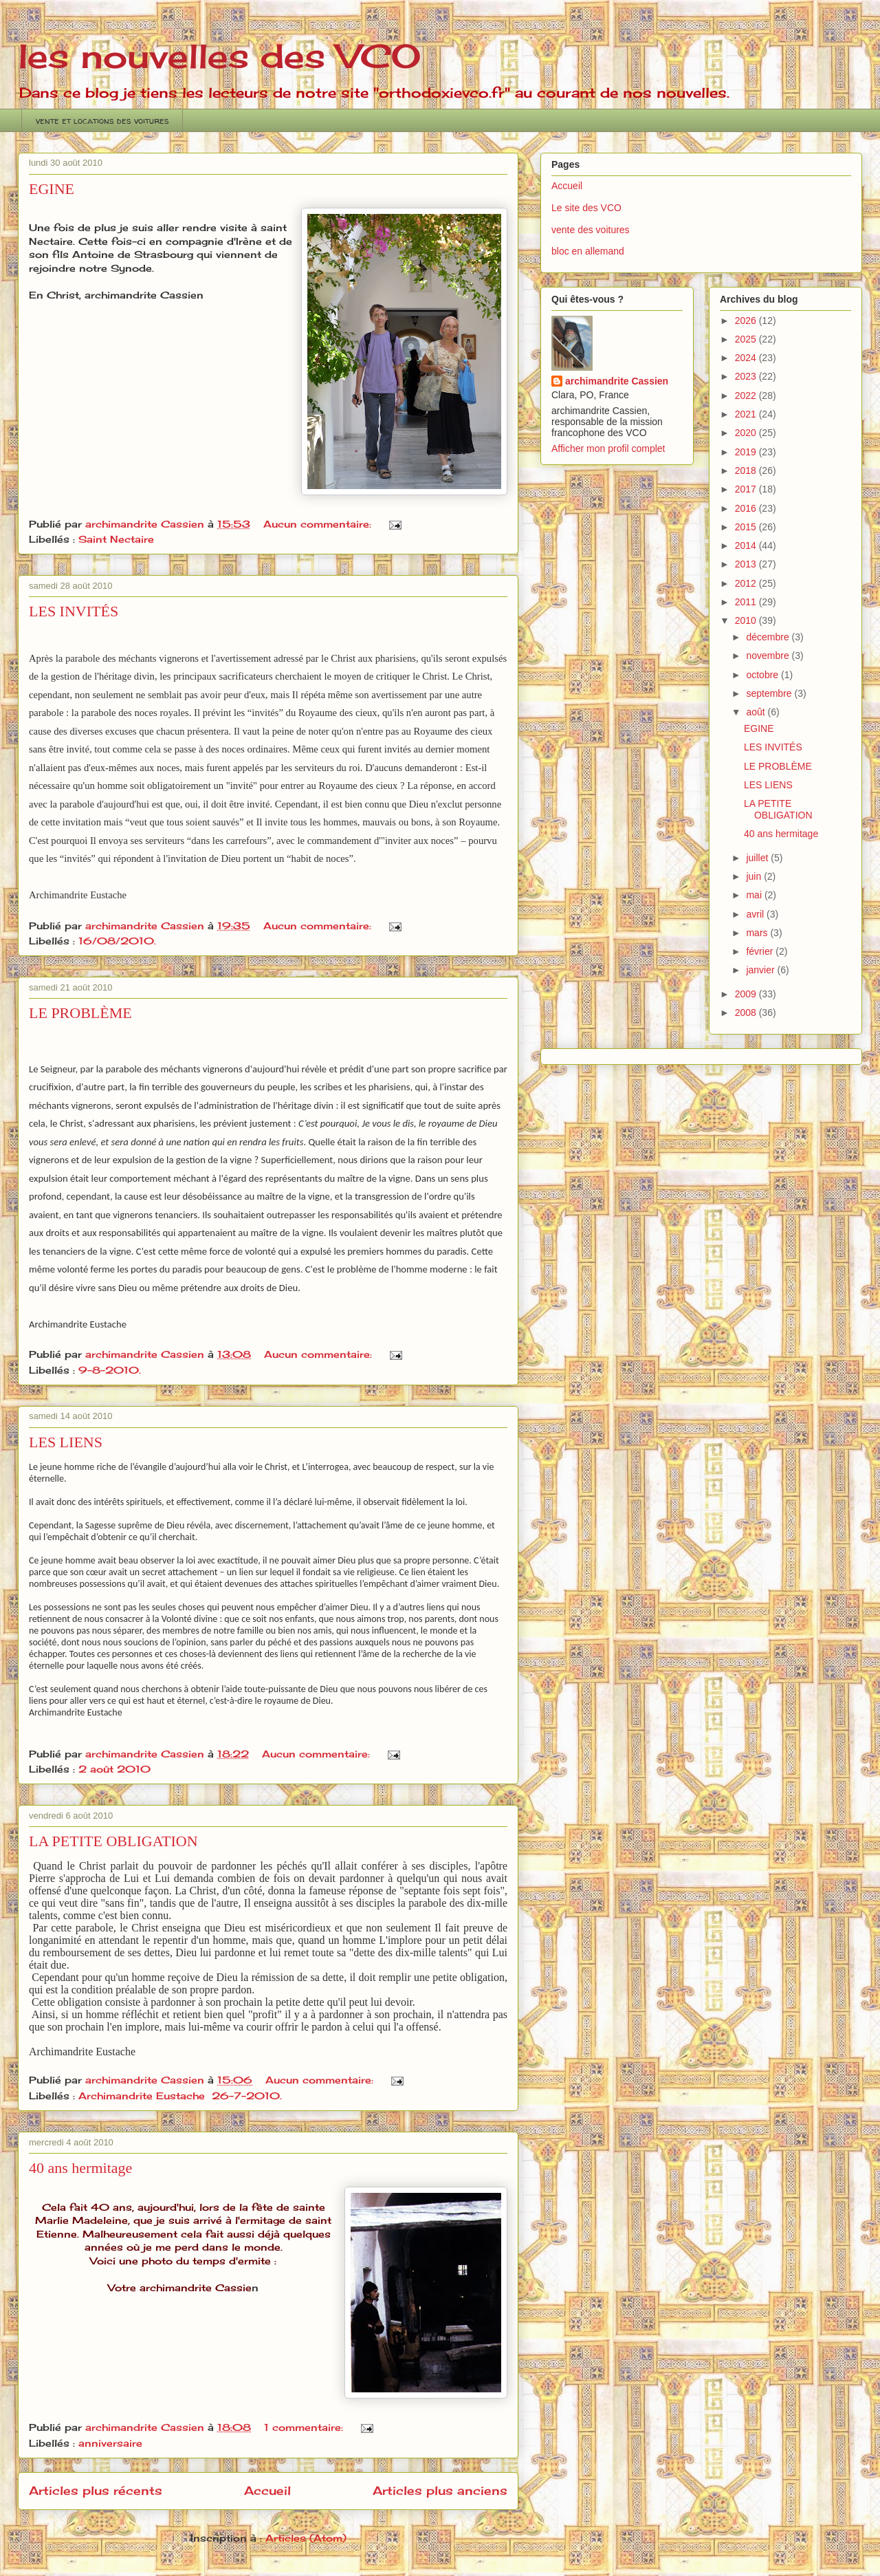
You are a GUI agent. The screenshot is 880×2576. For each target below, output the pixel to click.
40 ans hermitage (80, 2167)
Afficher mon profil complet (608, 448)
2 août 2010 (114, 1769)
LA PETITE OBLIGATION (113, 1841)
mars (758, 932)
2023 (747, 376)
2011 (747, 601)
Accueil (267, 2491)
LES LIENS (65, 1442)
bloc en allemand (587, 251)
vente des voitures (590, 229)
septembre (770, 693)
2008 (747, 1012)
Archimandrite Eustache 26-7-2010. (180, 2095)
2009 (747, 993)
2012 (747, 583)
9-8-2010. (109, 1370)
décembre (768, 636)
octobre (763, 674)
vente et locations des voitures (102, 120)
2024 (747, 357)
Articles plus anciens (440, 2491)
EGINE (51, 188)
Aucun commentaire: (319, 524)
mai (755, 894)
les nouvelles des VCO (219, 56)
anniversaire (110, 2443)
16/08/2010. (117, 940)
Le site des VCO (586, 207)
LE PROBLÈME (80, 1012)
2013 (747, 564)
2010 (747, 620)
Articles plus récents (95, 2491)
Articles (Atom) (305, 2538)
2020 (747, 432)
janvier (761, 969)
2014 (747, 545)
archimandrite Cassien (616, 381)
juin (755, 876)
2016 (747, 508)
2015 (747, 526)
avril (756, 914)
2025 (747, 339)
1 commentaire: (305, 2427)
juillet (758, 857)
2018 (747, 470)
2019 (747, 451)
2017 (747, 489)
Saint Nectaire (116, 539)
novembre (768, 655)
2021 (747, 414)
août (756, 711)
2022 (747, 395)
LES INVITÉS (73, 611)
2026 (747, 320)
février (761, 951)
